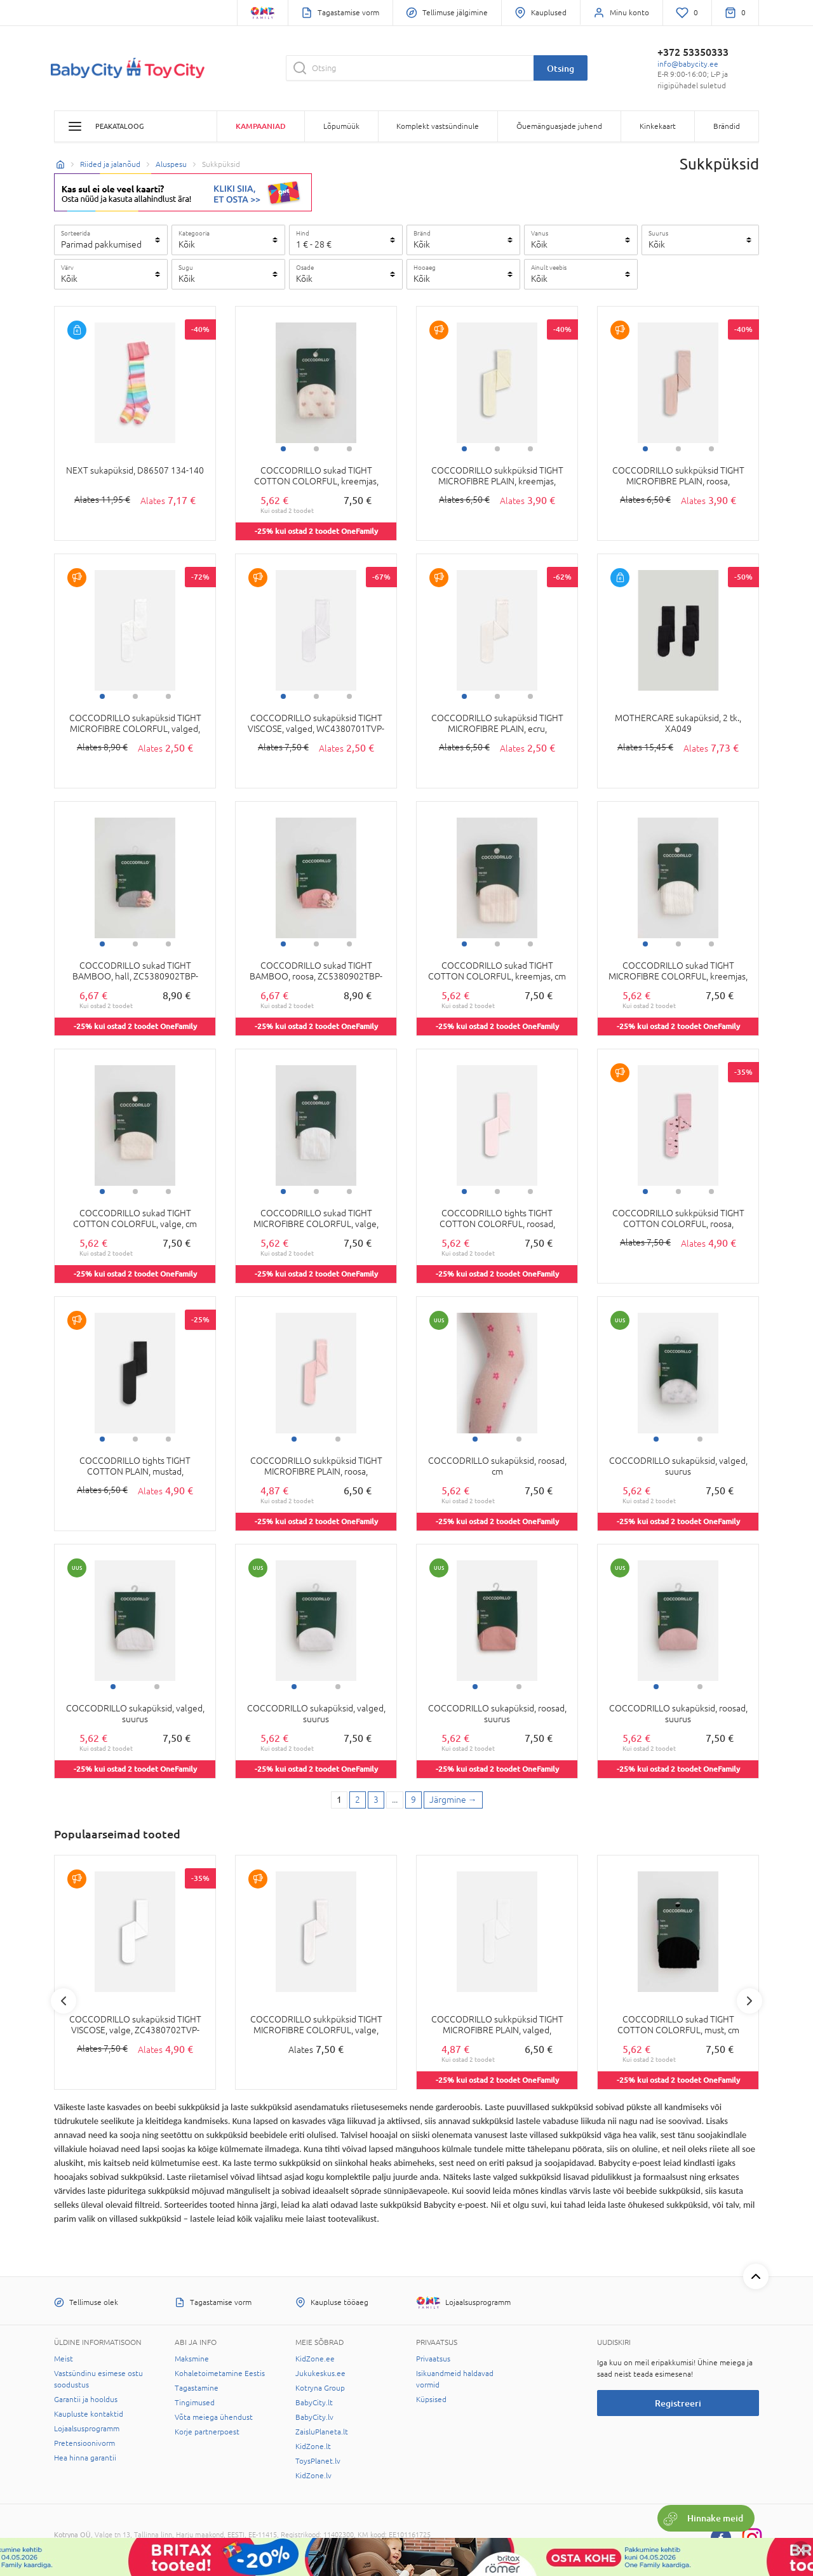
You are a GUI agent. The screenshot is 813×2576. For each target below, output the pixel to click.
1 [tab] (283, 448)
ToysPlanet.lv (317, 2461)
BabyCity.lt (314, 2402)
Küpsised (431, 2399)
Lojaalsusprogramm (86, 2428)
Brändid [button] (726, 126)
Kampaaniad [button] (261, 126)
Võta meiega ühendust (214, 2417)
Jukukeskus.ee (320, 2373)
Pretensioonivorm (84, 2443)
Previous (63, 2001)
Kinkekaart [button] (658, 126)
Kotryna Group (320, 2388)
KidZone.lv (313, 2475)
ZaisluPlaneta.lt (321, 2431)
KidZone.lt (313, 2446)
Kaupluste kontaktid (88, 2414)
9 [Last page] (413, 1800)
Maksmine (192, 2358)
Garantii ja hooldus (86, 2399)
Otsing (560, 68)
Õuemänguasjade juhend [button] (559, 126)
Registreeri (678, 2403)
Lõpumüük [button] (341, 126)
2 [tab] (316, 448)
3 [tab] (349, 448)
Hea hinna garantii (85, 2457)
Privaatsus (433, 2358)
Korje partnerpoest (207, 2431)
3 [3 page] (376, 1800)
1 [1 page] (339, 1800)
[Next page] (453, 1800)
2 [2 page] (357, 1800)
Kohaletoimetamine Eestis (220, 2373)
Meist (63, 2358)
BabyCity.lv (314, 2417)
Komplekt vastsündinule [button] (437, 126)
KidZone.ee (315, 2358)
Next (749, 2001)
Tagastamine (196, 2388)
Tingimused (195, 2402)
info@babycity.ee (687, 64)
